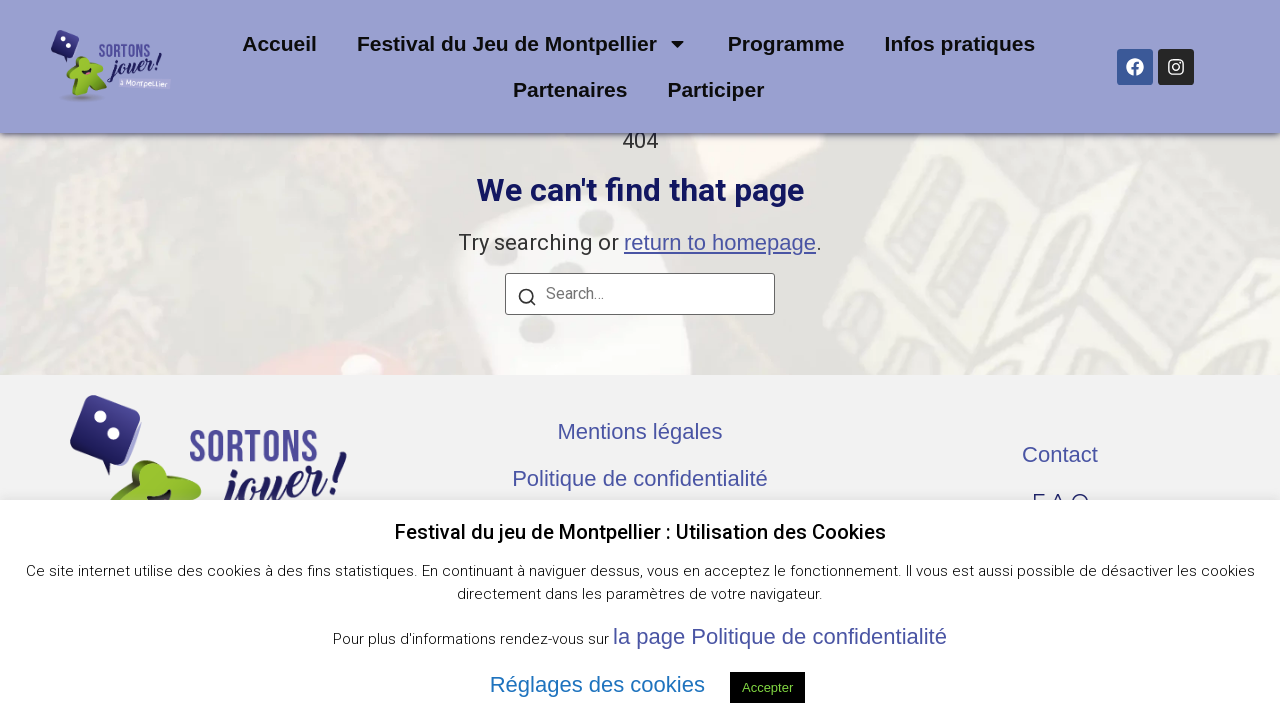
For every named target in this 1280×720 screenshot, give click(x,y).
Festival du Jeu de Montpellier (522, 43)
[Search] (527, 299)
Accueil (279, 43)
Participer (715, 89)
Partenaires (570, 89)
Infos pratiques (960, 43)
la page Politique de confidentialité (780, 636)
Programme (786, 43)
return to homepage (720, 242)
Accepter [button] (767, 687)
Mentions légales (639, 431)
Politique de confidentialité (640, 478)
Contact (1060, 454)
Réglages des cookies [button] (597, 684)
